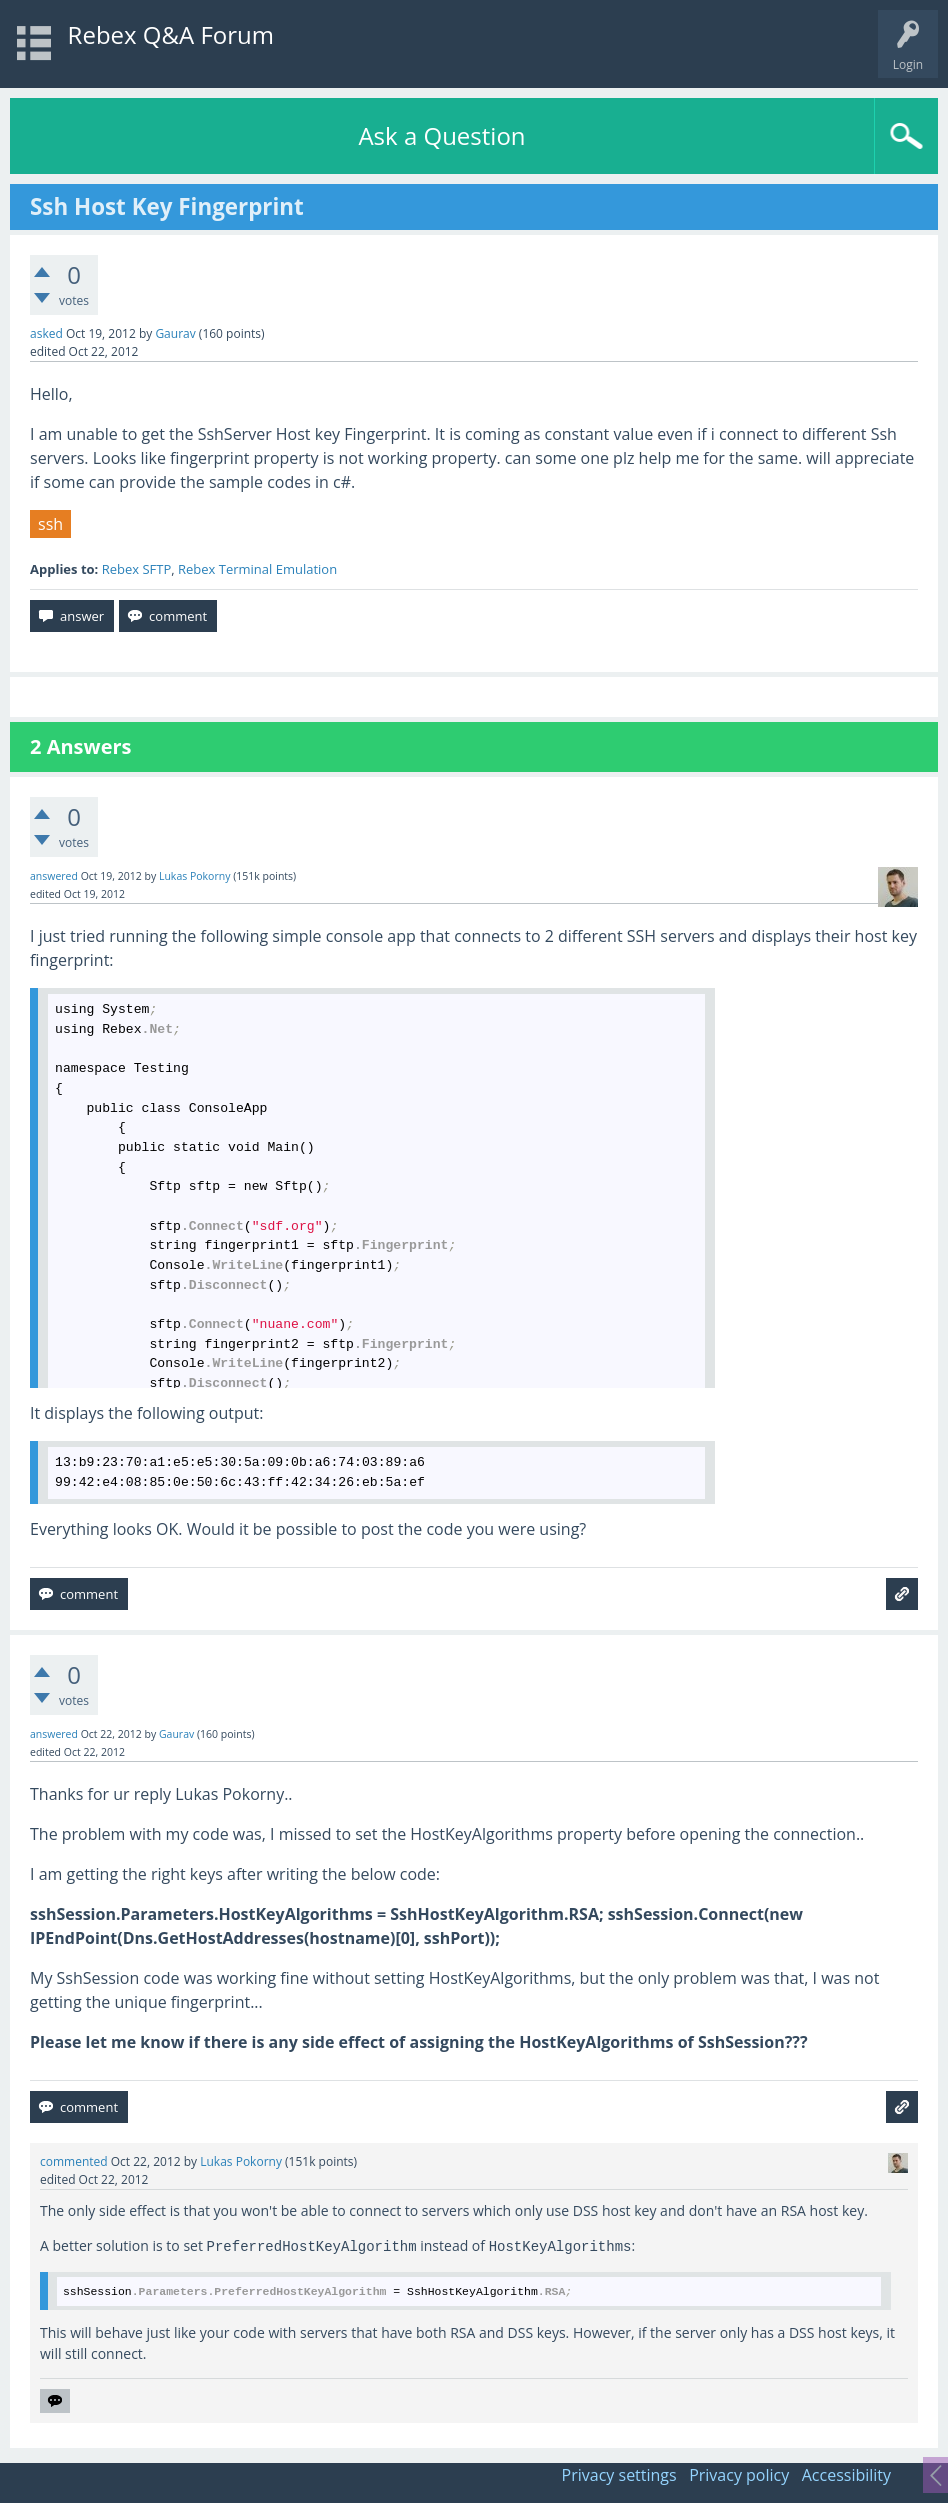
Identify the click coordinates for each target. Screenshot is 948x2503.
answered (54, 876)
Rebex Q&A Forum (171, 34)
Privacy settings (619, 2475)
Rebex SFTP (137, 569)
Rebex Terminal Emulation (257, 569)
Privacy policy (739, 2475)
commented (74, 2161)
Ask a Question (441, 135)
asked (46, 333)
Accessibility (846, 2475)
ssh (50, 524)
